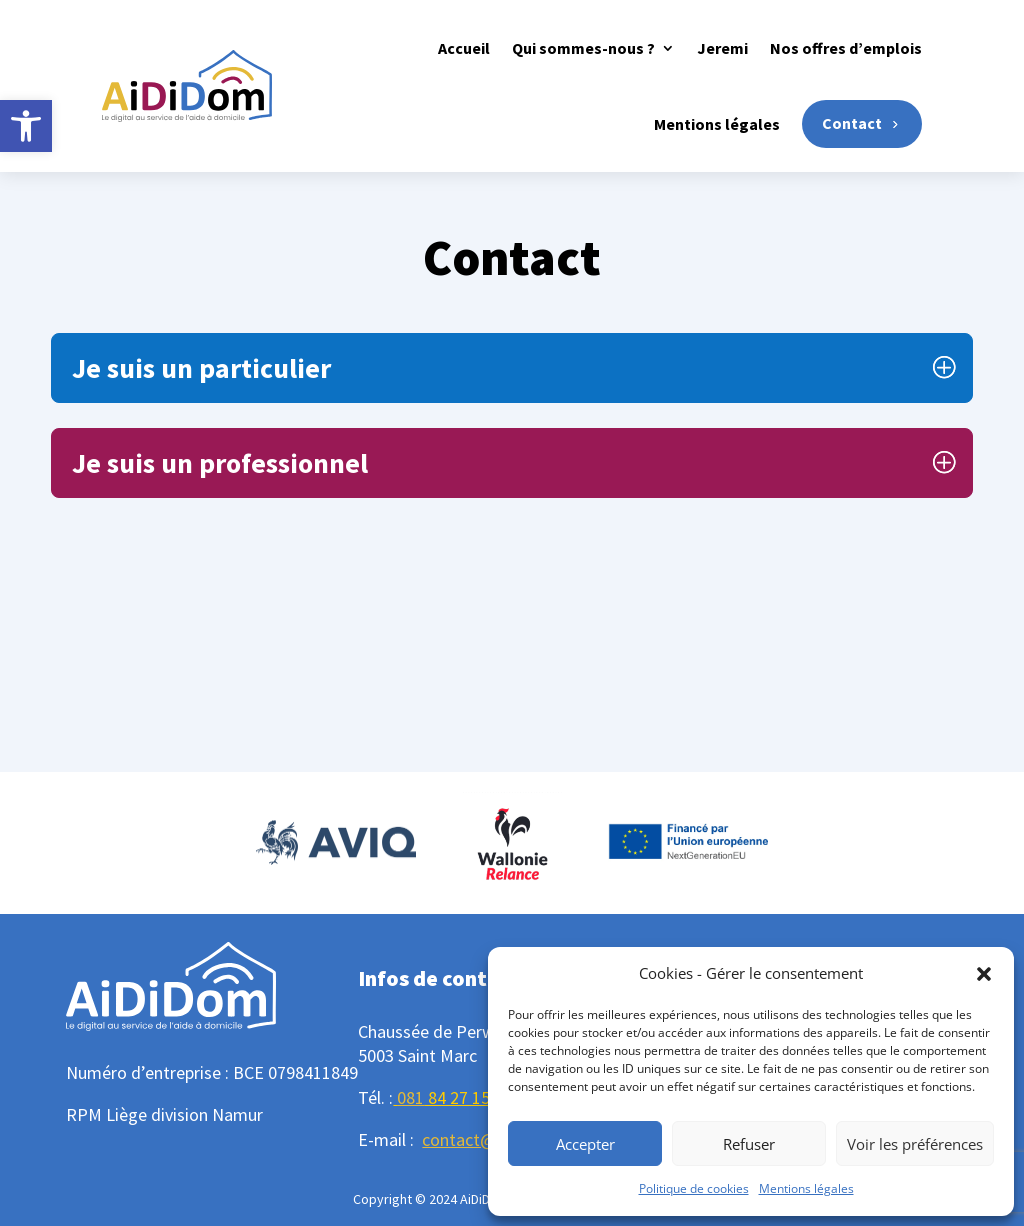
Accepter (585, 1144)
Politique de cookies (694, 1188)
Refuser (749, 1144)
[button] (26, 126)
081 (410, 1097)
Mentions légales (806, 1188)
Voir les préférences (915, 1144)
